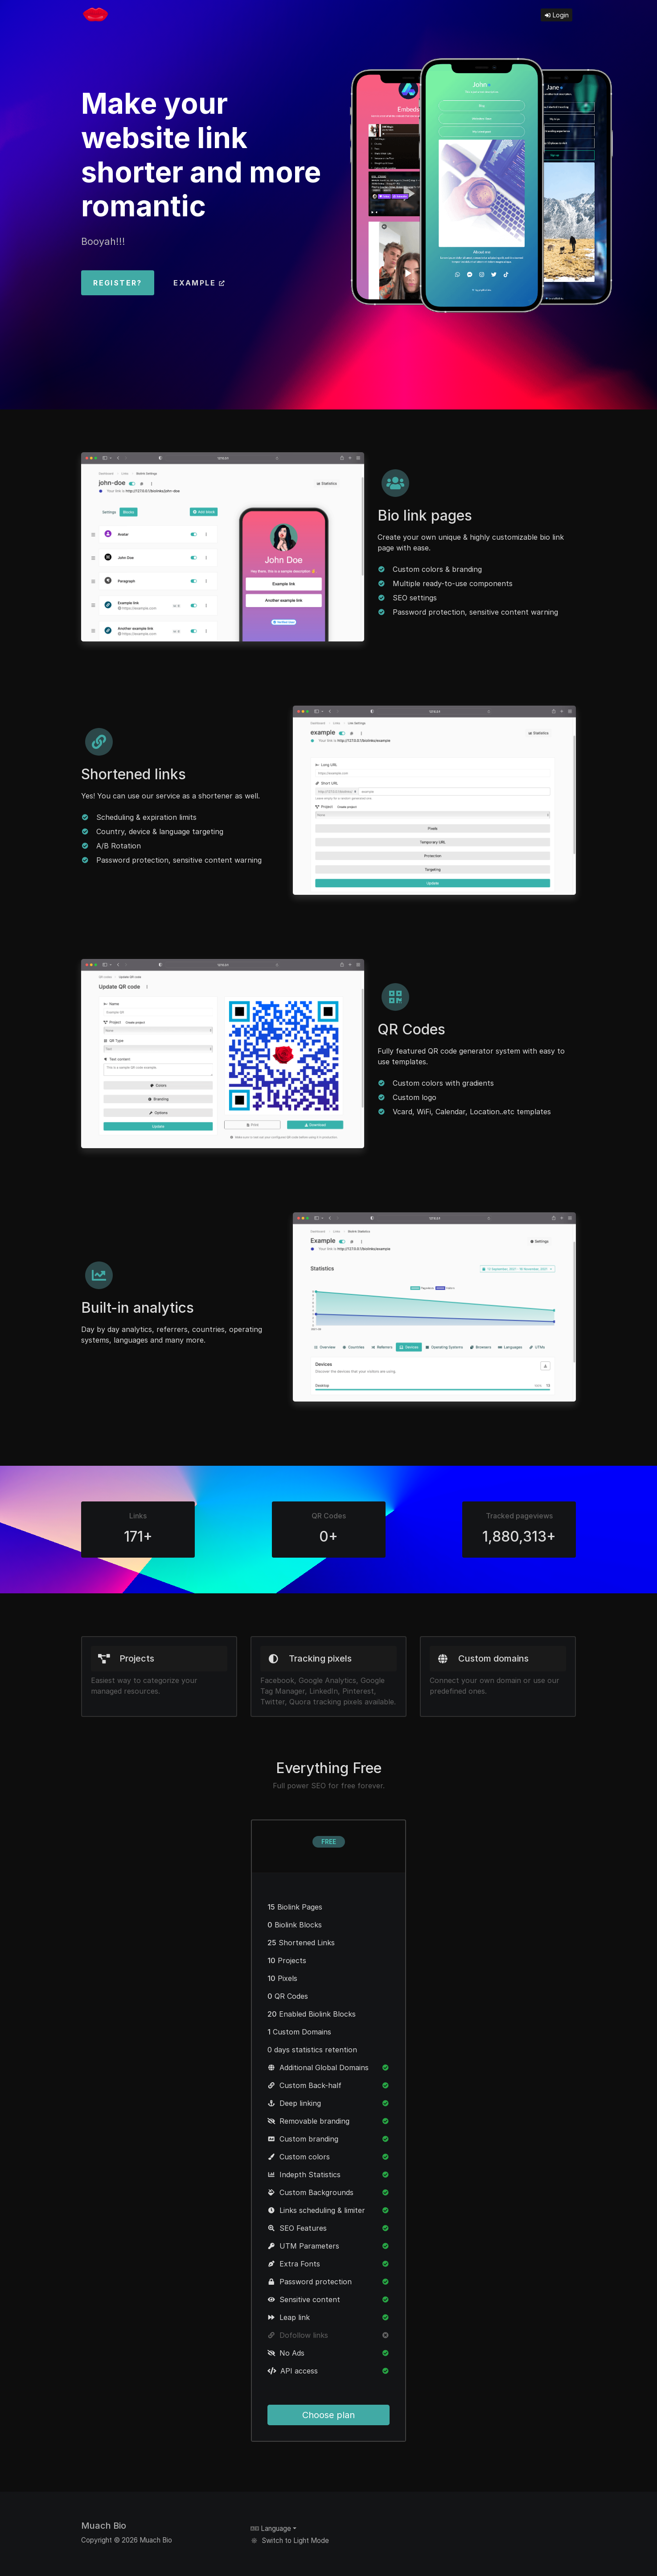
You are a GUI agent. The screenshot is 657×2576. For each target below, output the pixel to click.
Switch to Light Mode (289, 2540)
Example (199, 282)
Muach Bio (103, 2525)
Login (556, 15)
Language (270, 2528)
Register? (117, 282)
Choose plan (328, 2415)
